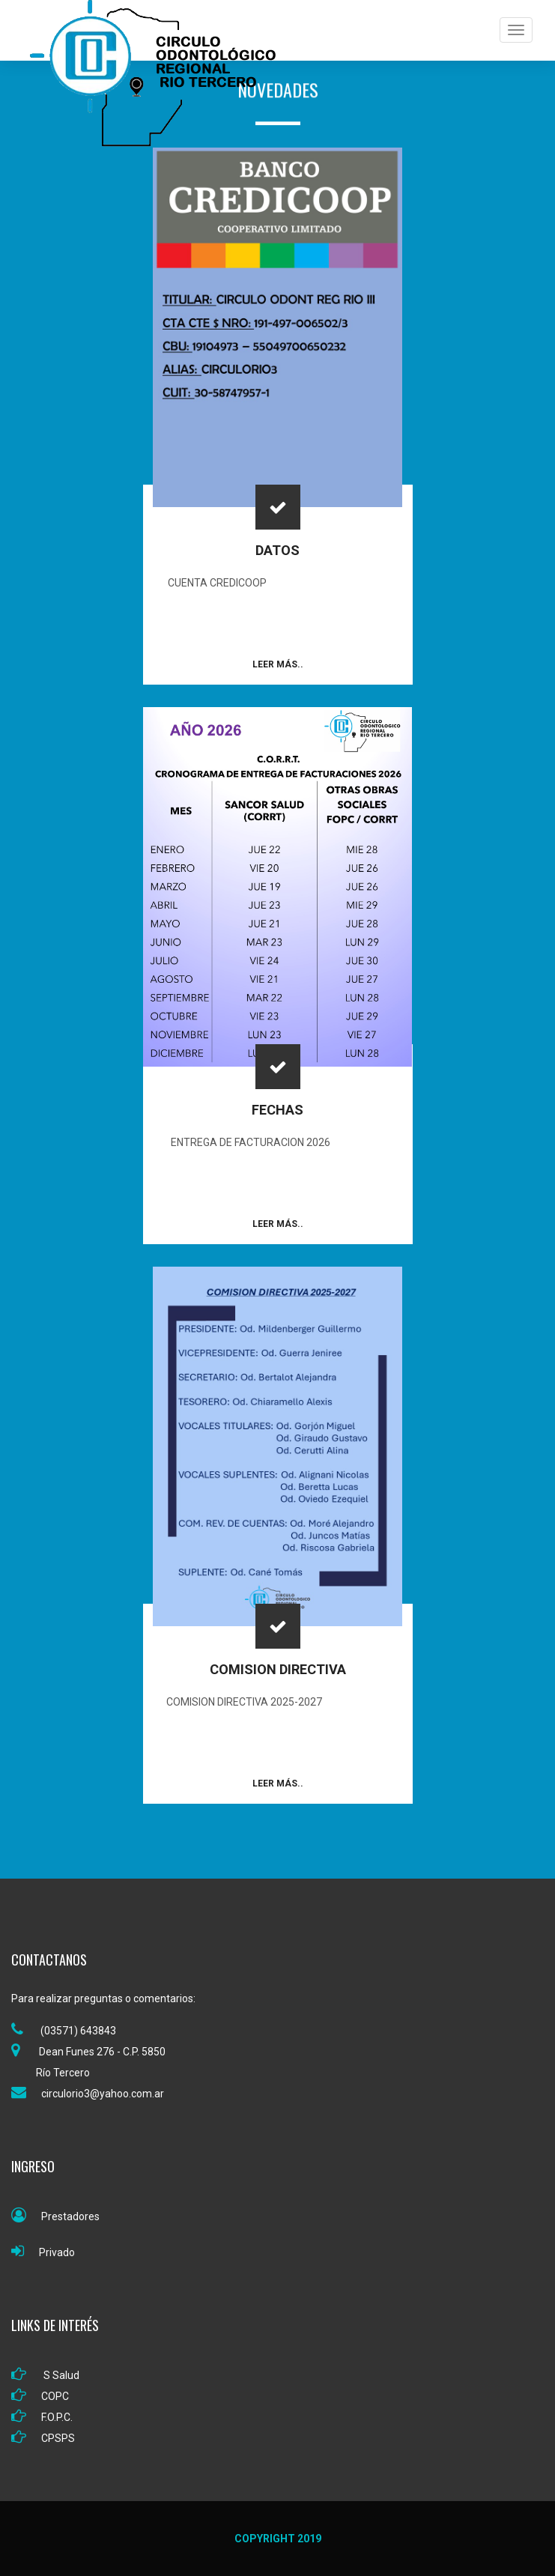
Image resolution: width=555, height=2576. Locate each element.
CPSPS (43, 2438)
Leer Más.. (277, 664)
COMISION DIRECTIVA (278, 1669)
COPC (40, 2396)
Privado (43, 2252)
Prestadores (55, 2216)
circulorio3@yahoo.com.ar (87, 2094)
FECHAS (277, 1110)
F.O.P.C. (42, 2417)
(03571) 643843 (63, 2031)
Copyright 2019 (277, 2539)
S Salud (45, 2375)
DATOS (277, 550)
